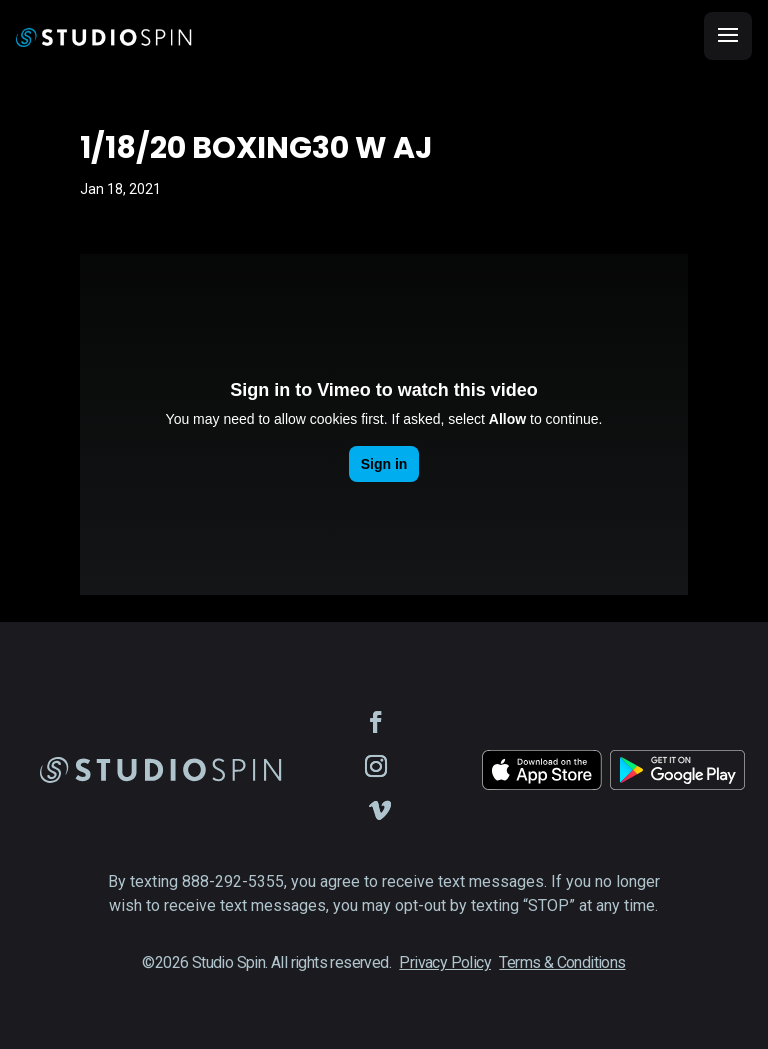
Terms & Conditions (562, 962)
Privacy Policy (445, 962)
